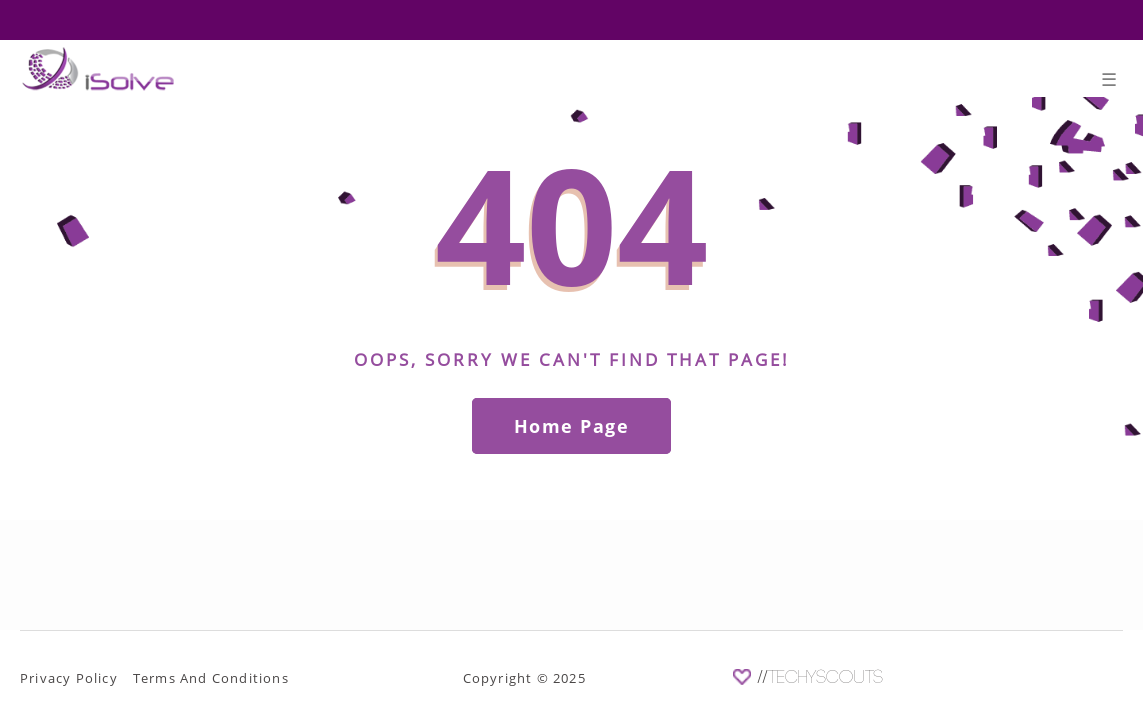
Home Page (572, 426)
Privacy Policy (69, 678)
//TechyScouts (820, 678)
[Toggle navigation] (1109, 83)
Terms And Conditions (211, 678)
